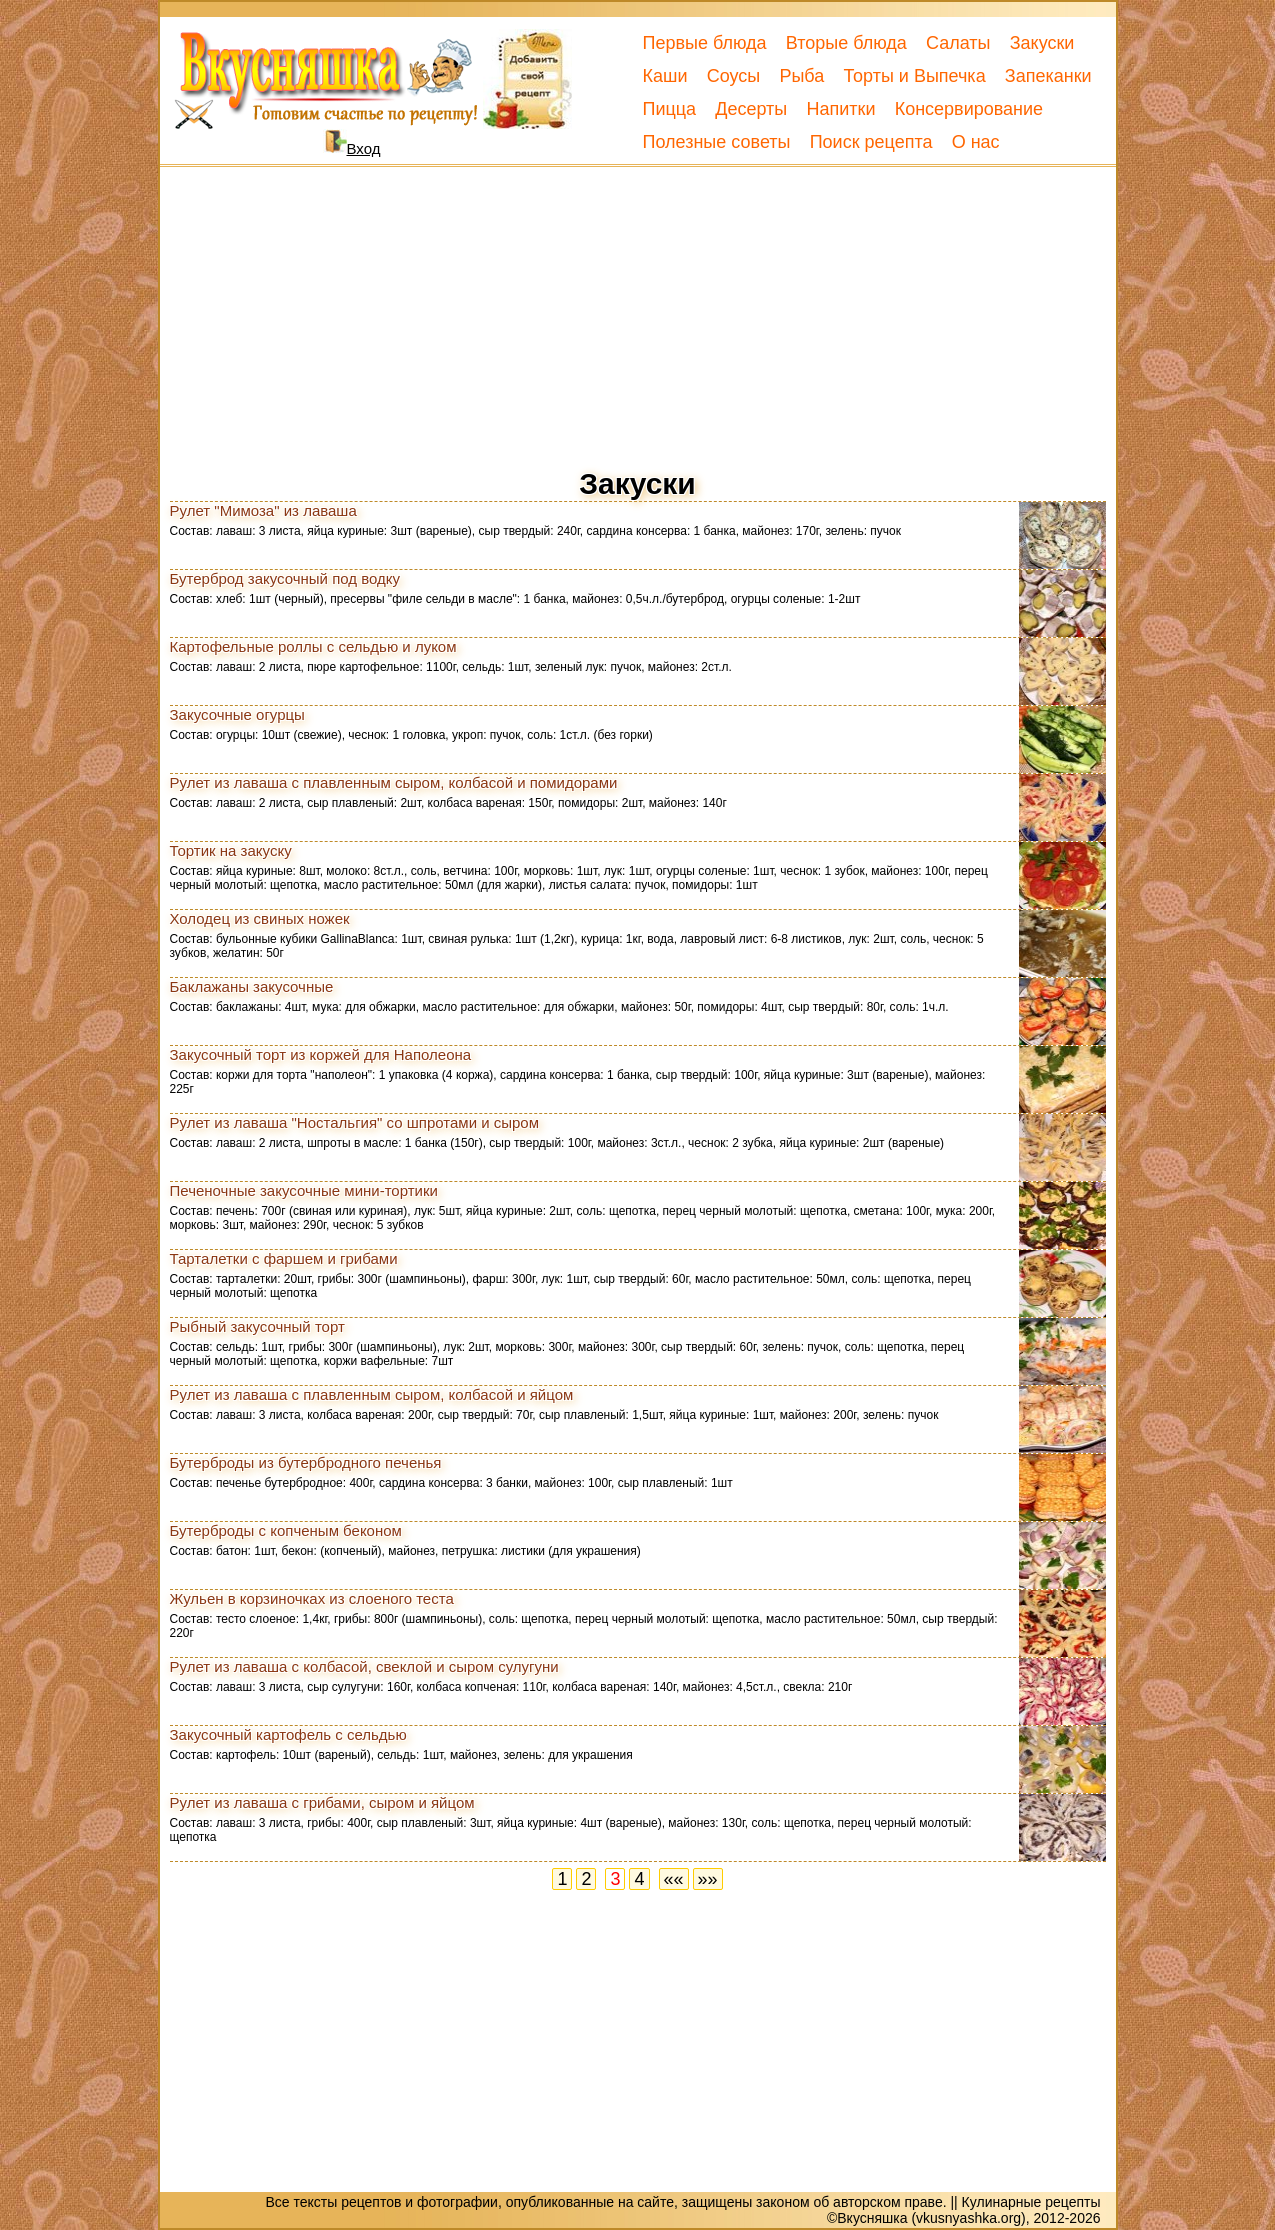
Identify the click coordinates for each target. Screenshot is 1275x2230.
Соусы (734, 76)
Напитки (840, 109)
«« (674, 1879)
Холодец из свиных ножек (260, 918)
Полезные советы (717, 142)
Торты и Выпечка (914, 76)
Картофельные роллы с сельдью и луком (313, 646)
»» (708, 1879)
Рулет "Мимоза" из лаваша (263, 510)
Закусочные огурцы (237, 714)
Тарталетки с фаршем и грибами (284, 1258)
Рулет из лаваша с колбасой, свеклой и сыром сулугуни (364, 1666)
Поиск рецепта (871, 142)
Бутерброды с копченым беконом (286, 1530)
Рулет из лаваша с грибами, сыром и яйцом (322, 1802)
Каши (665, 76)
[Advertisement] (638, 312)
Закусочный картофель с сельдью (288, 1734)
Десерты (751, 109)
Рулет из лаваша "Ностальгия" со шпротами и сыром (355, 1122)
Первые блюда (705, 43)
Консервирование (969, 109)
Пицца (670, 109)
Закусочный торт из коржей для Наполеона (321, 1054)
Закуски (1042, 43)
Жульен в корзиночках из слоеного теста (312, 1598)
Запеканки (1048, 76)
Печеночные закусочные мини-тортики (304, 1190)
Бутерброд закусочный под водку (285, 578)
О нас (976, 142)
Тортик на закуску (231, 850)
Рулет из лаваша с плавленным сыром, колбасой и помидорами (394, 782)
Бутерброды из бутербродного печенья (306, 1462)
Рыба (801, 76)
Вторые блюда (846, 43)
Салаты (958, 43)
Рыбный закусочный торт (257, 1326)
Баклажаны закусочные (252, 986)
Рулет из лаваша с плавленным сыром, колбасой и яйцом (372, 1394)
